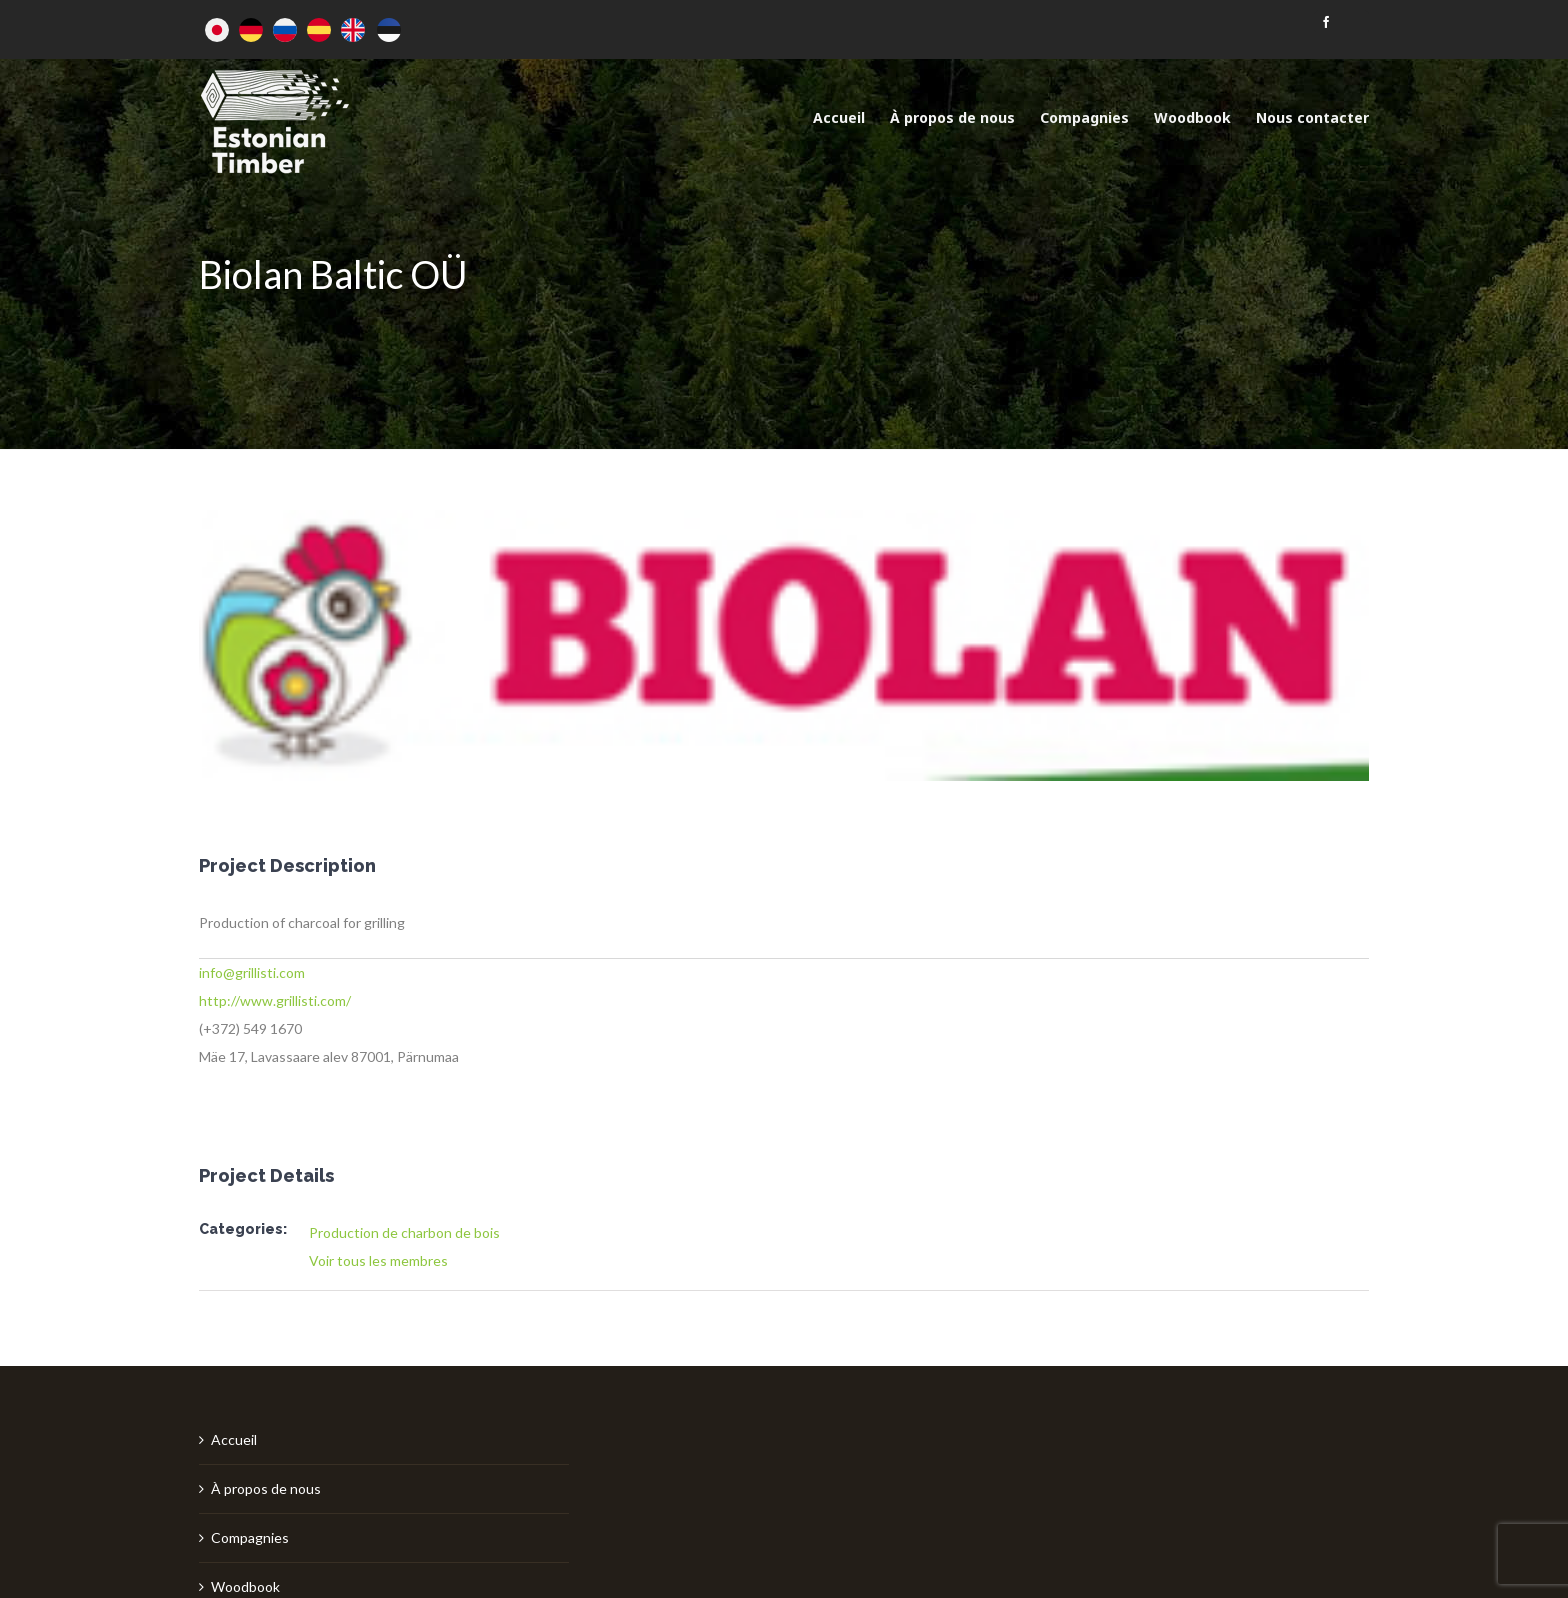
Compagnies (250, 1537)
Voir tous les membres (378, 1260)
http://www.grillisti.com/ (275, 1000)
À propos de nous (266, 1488)
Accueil (234, 1439)
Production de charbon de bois (404, 1232)
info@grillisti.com (252, 972)
